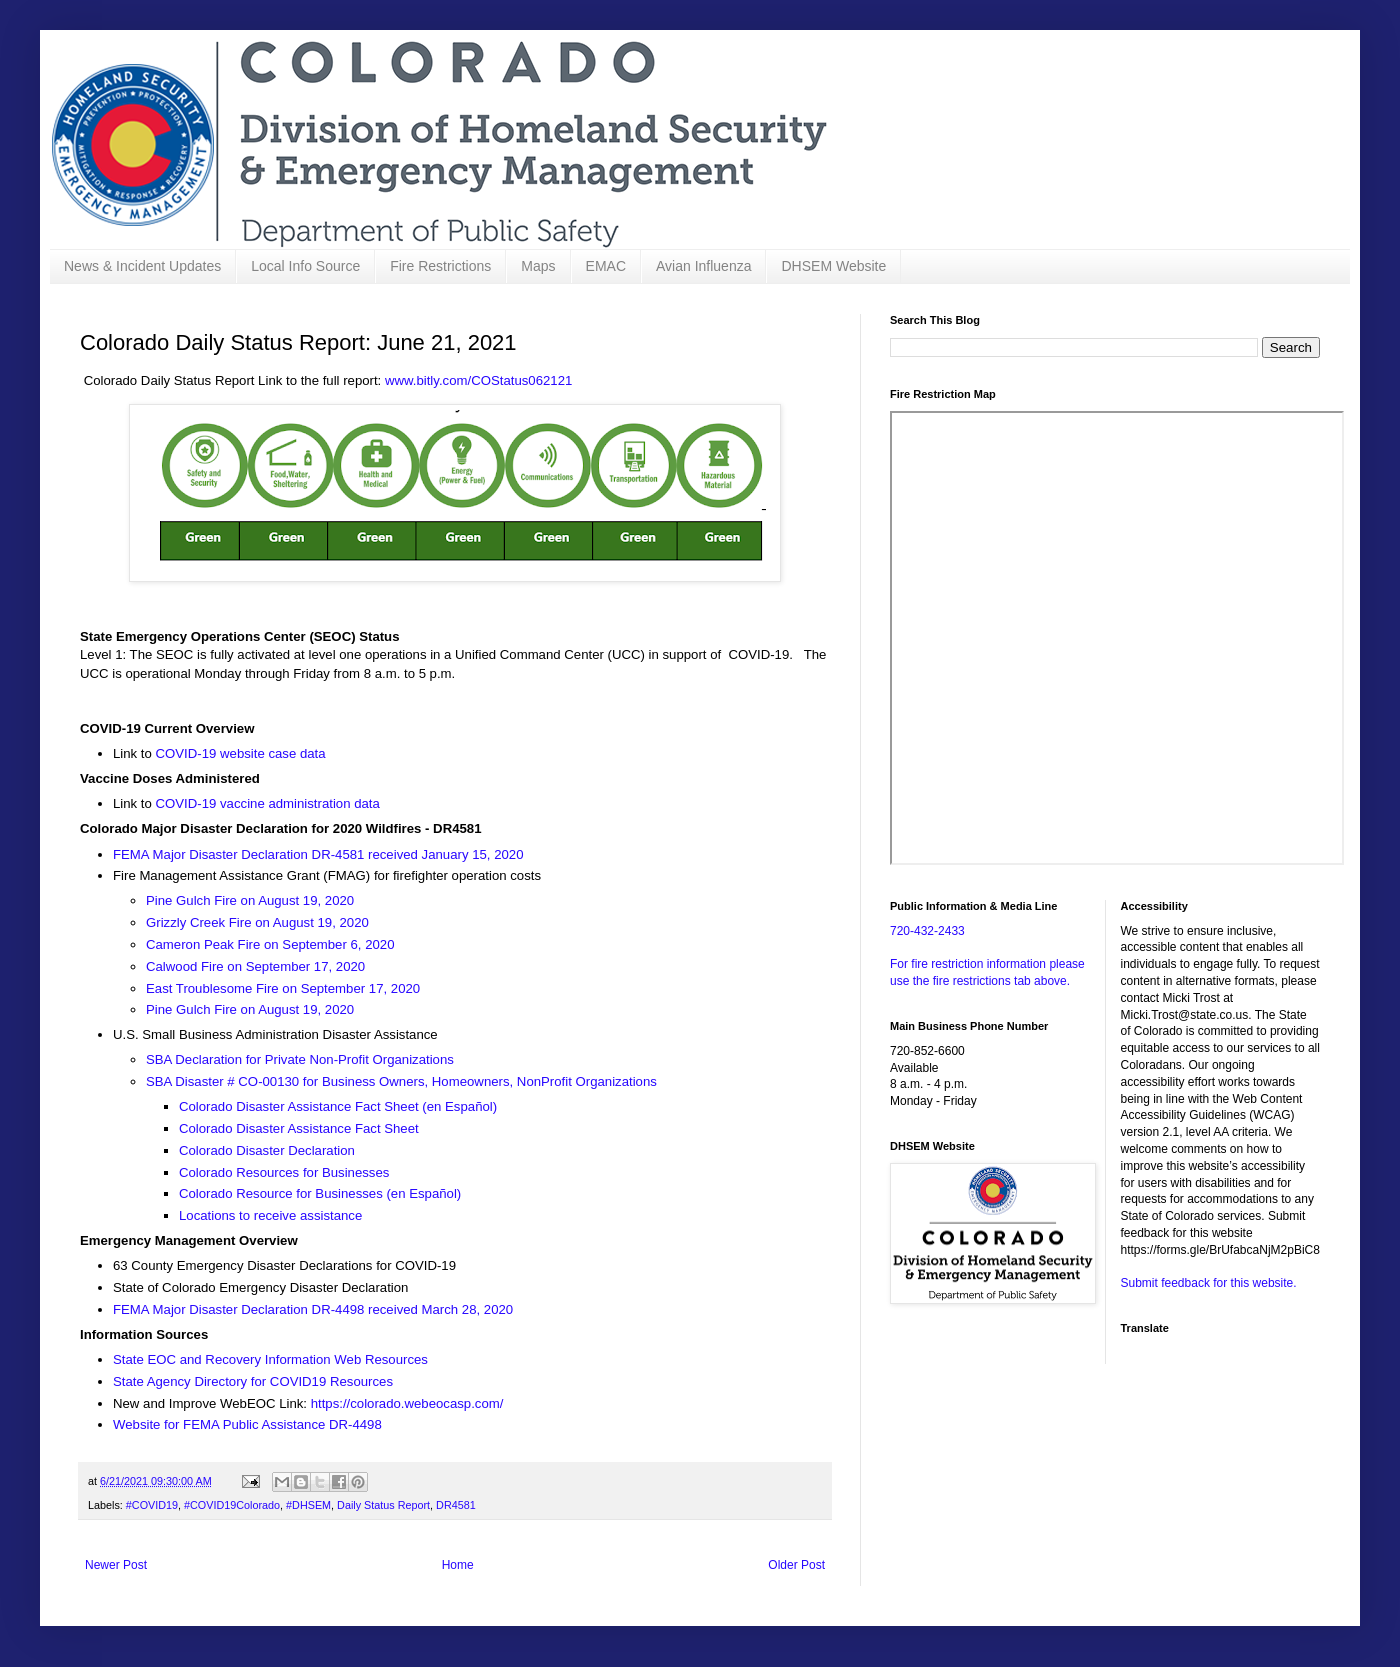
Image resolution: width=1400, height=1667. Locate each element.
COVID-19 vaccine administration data (270, 803)
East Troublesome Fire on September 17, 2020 (283, 988)
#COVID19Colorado (232, 1505)
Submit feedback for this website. (1209, 1283)
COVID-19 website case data (243, 753)
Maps (538, 266)
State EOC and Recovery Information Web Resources (270, 1359)
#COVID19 (152, 1505)
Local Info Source (305, 266)
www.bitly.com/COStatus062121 (478, 380)
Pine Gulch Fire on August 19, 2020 (250, 900)
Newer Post (116, 1565)
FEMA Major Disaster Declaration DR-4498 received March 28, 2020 (313, 1309)
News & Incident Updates (142, 266)
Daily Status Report (383, 1505)
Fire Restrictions (440, 266)
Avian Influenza (703, 266)
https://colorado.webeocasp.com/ (407, 1403)
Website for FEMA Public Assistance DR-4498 (247, 1424)
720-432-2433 (927, 931)
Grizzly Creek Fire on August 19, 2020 (257, 922)
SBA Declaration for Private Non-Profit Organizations (300, 1059)
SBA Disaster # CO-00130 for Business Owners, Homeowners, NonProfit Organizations (401, 1081)
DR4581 (456, 1505)
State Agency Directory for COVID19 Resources (253, 1381)
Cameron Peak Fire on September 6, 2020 (270, 944)
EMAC (606, 266)
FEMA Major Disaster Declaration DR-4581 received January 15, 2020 (318, 854)
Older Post (796, 1565)
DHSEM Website (833, 266)
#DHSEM (308, 1505)
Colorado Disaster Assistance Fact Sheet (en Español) (338, 1106)
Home (458, 1565)
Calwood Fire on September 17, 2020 (255, 966)
